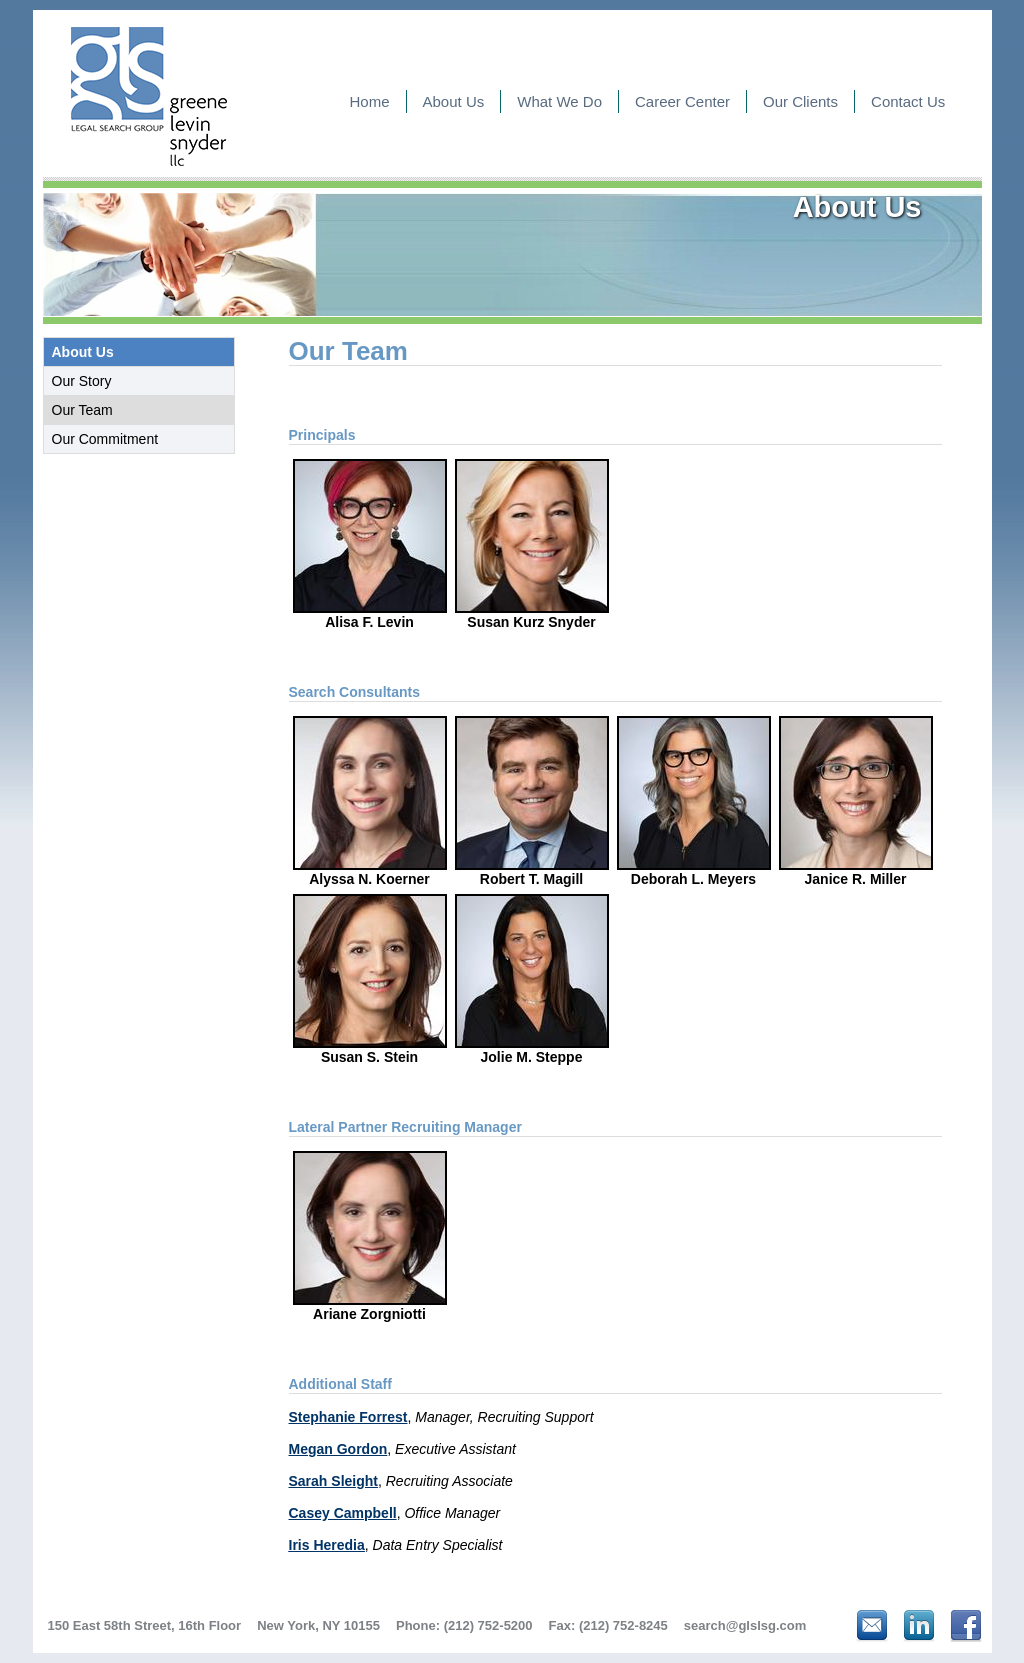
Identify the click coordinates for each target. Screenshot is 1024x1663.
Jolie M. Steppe (532, 979)
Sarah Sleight (333, 1481)
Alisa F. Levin (370, 544)
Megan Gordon (338, 1449)
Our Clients (800, 101)
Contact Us (908, 101)
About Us (454, 101)
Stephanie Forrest (348, 1417)
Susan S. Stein (370, 979)
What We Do (559, 101)
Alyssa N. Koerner (370, 801)
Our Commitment (105, 439)
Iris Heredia (327, 1545)
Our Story (82, 381)
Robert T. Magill (532, 801)
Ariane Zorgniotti (370, 1236)
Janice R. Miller (856, 801)
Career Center (682, 101)
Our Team (82, 410)
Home (370, 101)
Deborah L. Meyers (694, 801)
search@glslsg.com (745, 1625)
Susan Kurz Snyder (532, 544)
